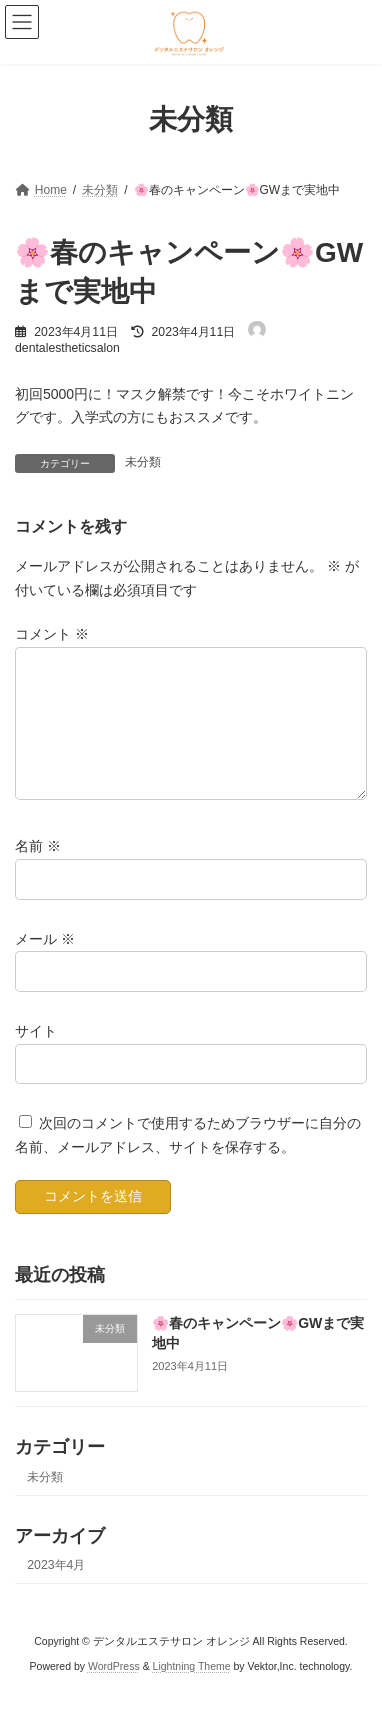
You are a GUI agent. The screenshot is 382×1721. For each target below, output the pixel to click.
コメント (52, 634)
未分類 (143, 462)
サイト (36, 1055)
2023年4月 (56, 1590)
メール (45, 962)
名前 (38, 870)
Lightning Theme (192, 1690)
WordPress (114, 1690)
